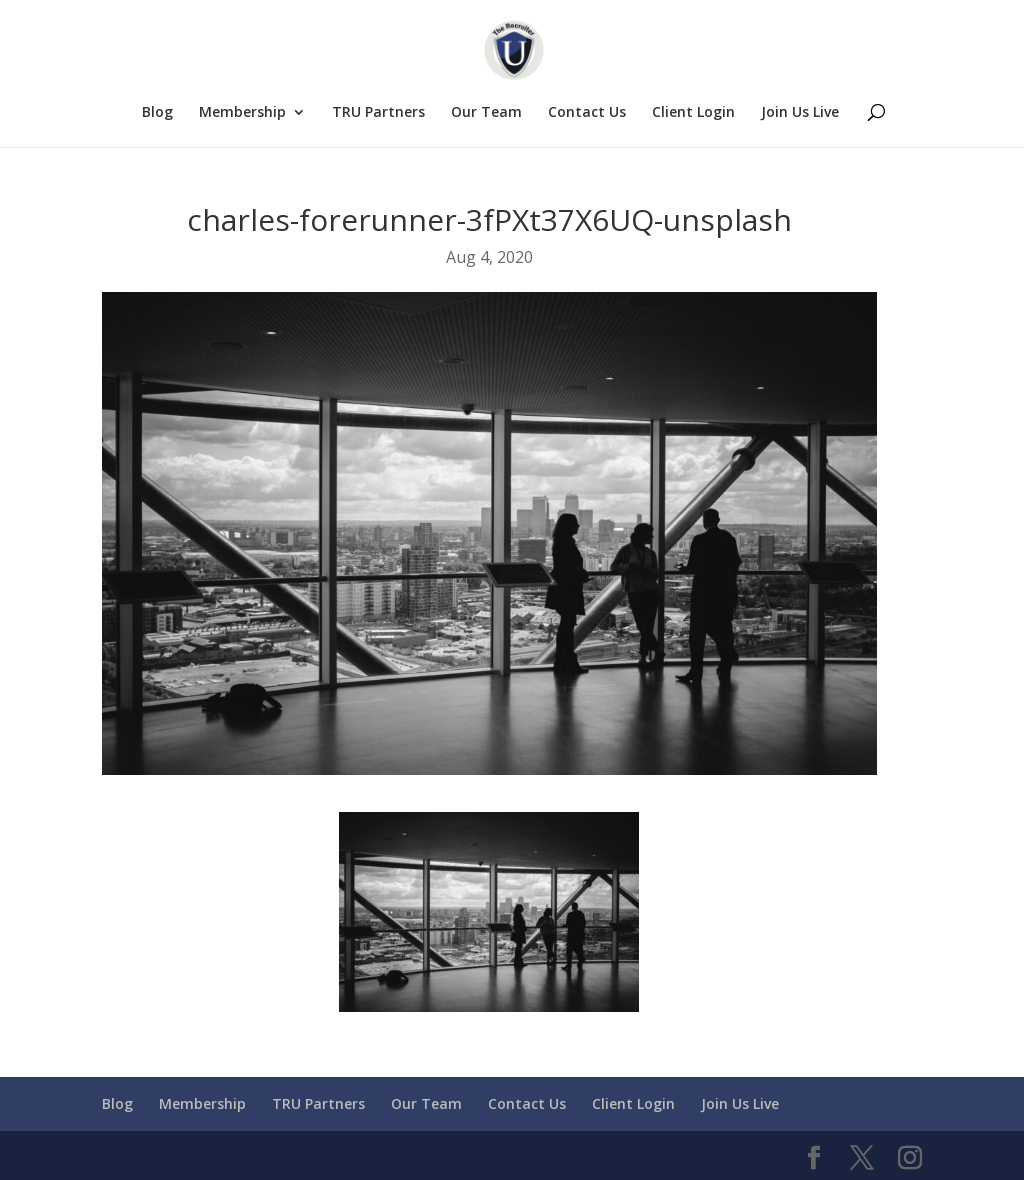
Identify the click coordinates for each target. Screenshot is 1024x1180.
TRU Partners (378, 113)
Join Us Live (800, 113)
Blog (157, 113)
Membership (242, 113)
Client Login (693, 113)
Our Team (486, 113)
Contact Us (587, 113)
